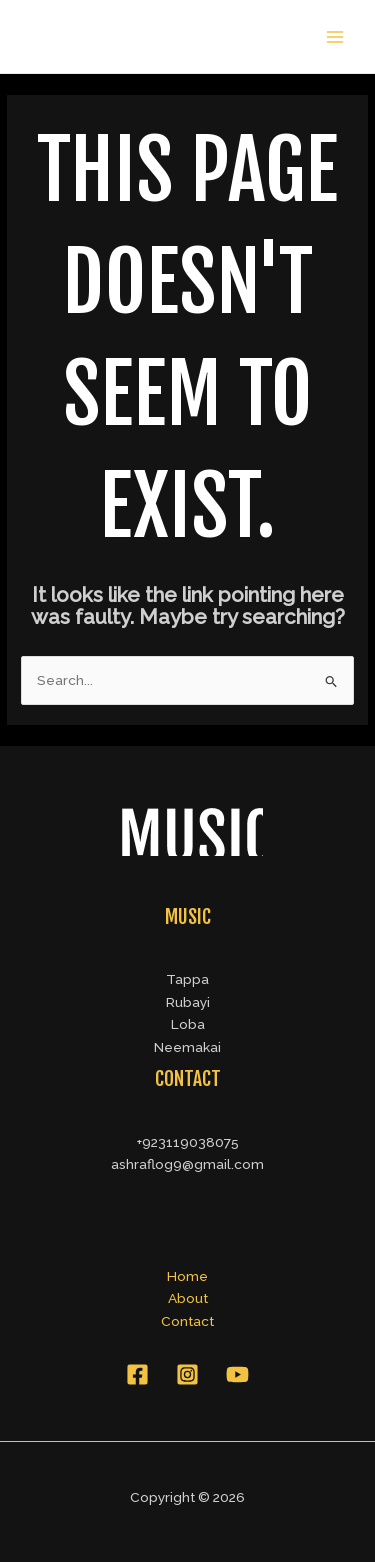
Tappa (187, 979)
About (188, 1298)
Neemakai (187, 1047)
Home (187, 1276)
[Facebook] (137, 1374)
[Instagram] (187, 1374)
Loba (188, 1024)
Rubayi (188, 1002)
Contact (187, 1321)
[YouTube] (237, 1374)
